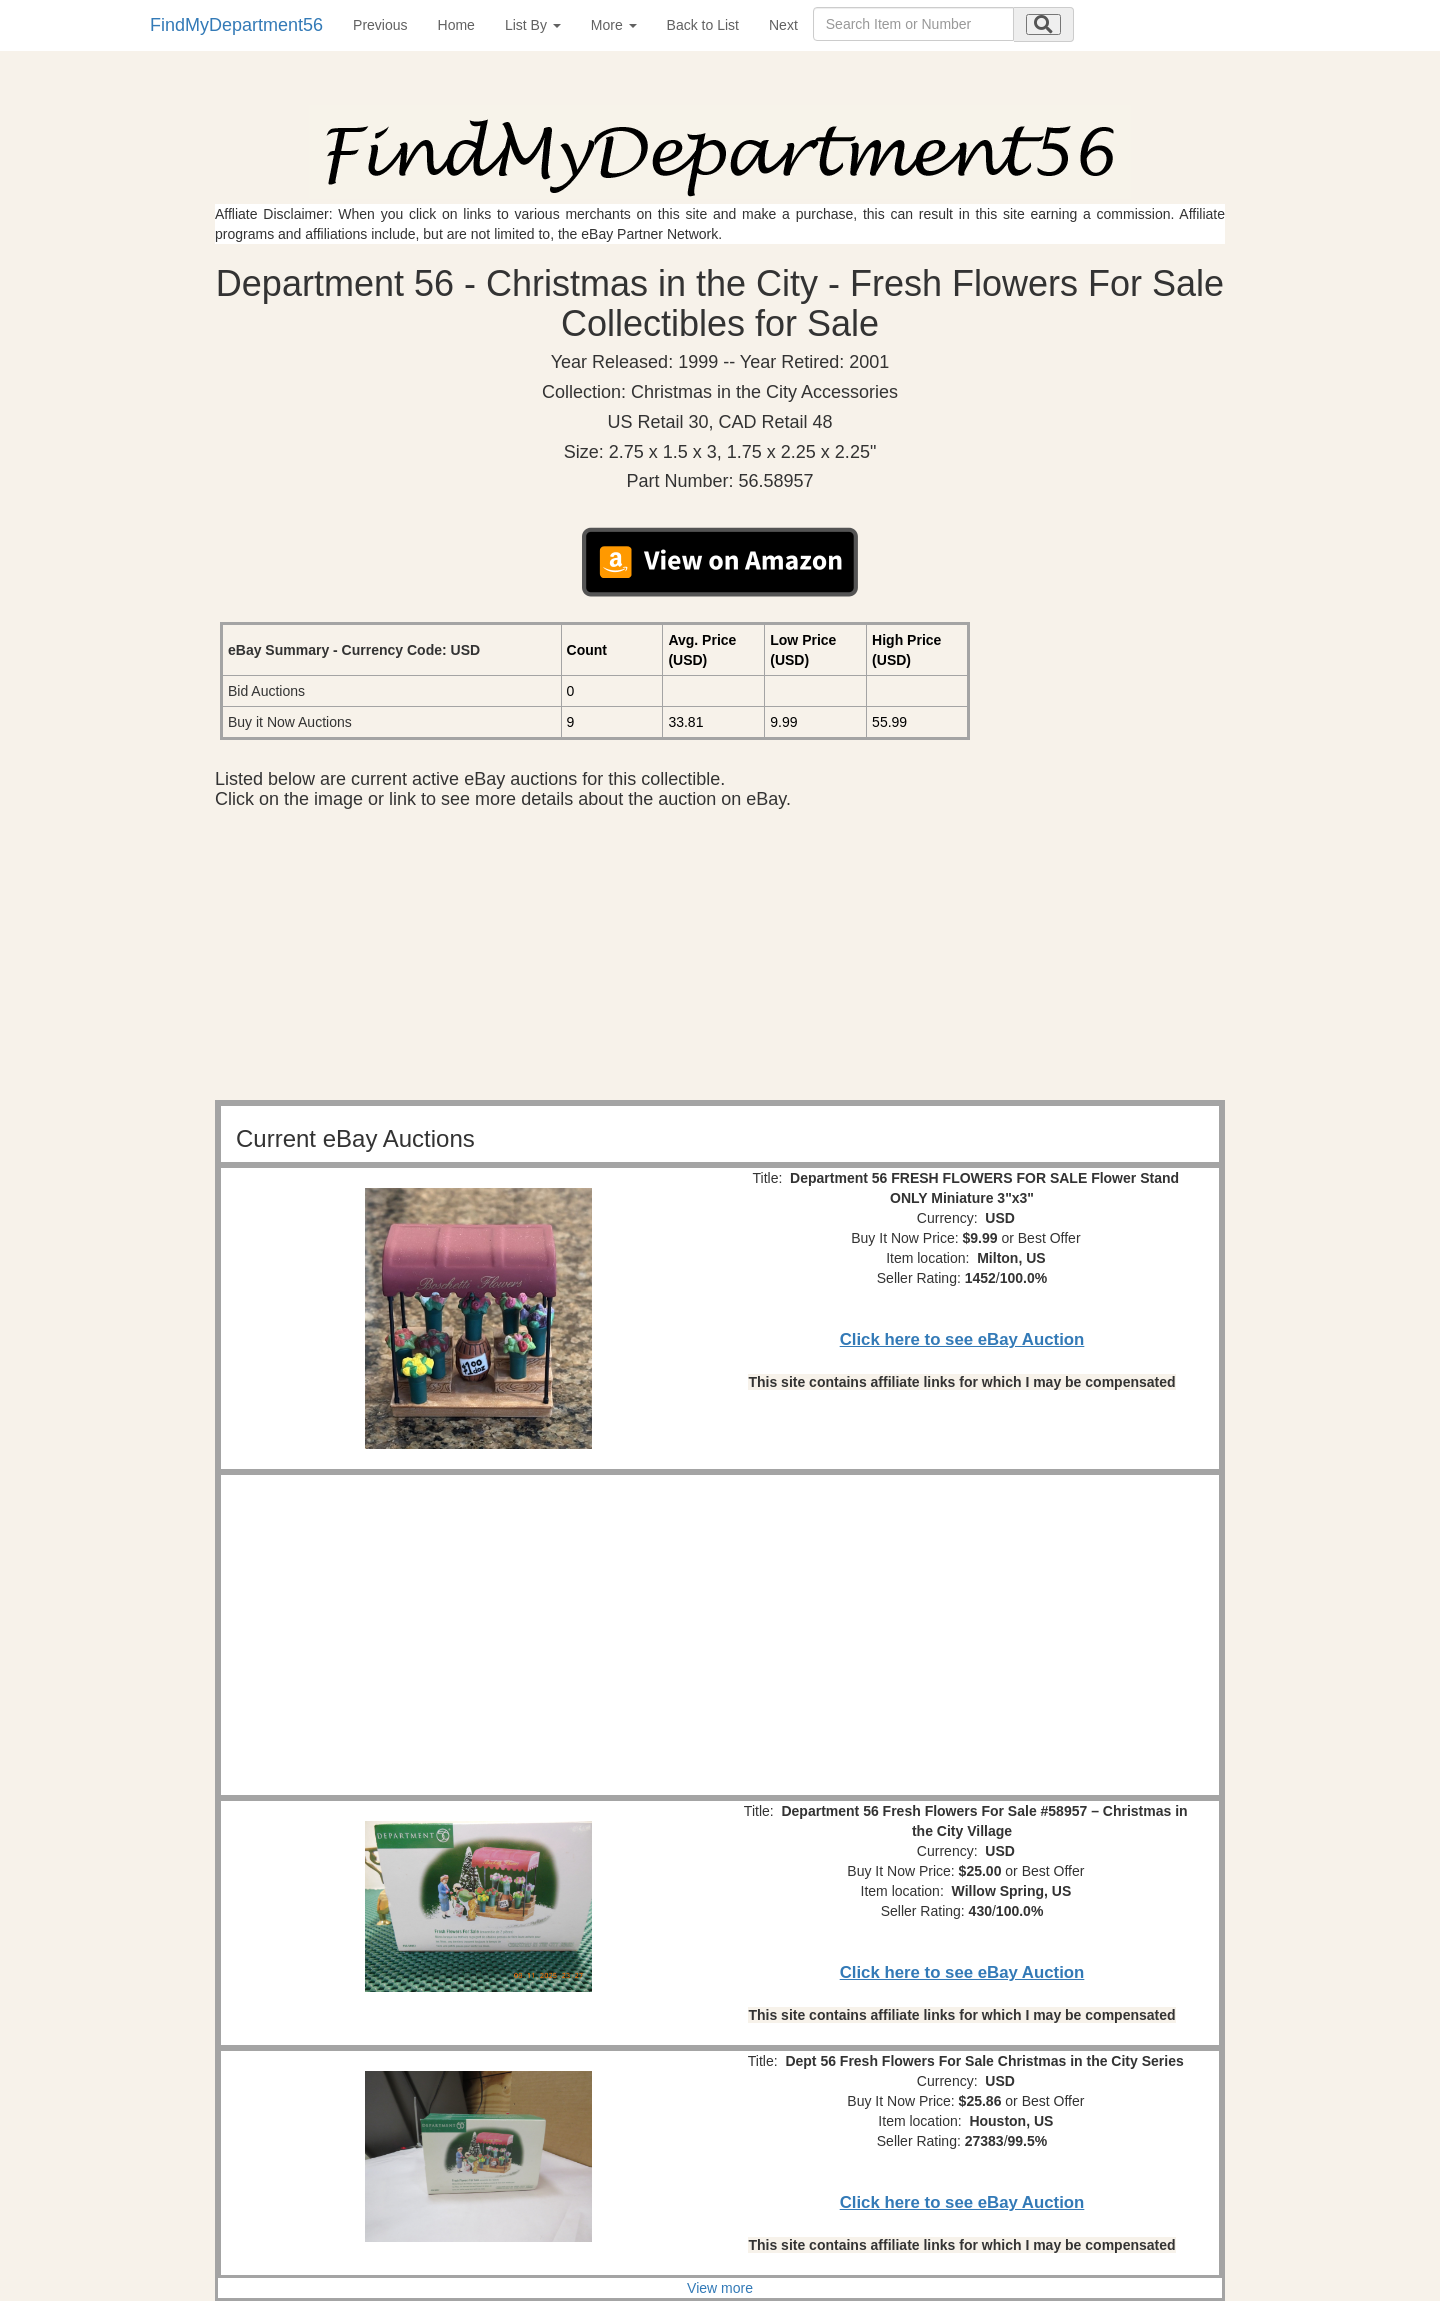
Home (456, 25)
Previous (380, 25)
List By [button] (533, 25)
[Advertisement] (720, 960)
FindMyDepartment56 (236, 25)
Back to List (703, 25)
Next (783, 25)
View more (720, 2288)
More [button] (614, 25)
